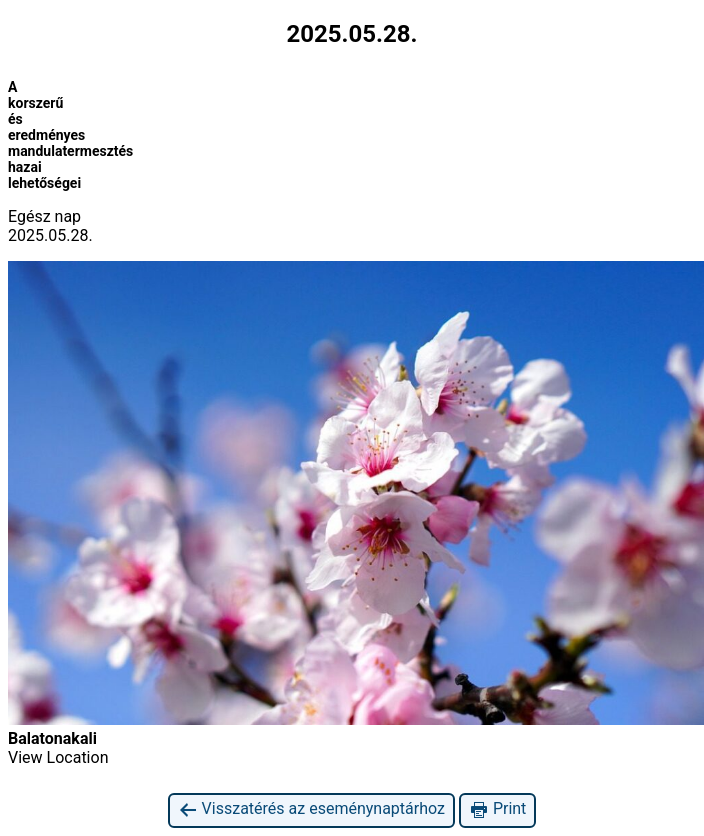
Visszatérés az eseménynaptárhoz (311, 809)
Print (497, 809)
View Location (58, 757)
